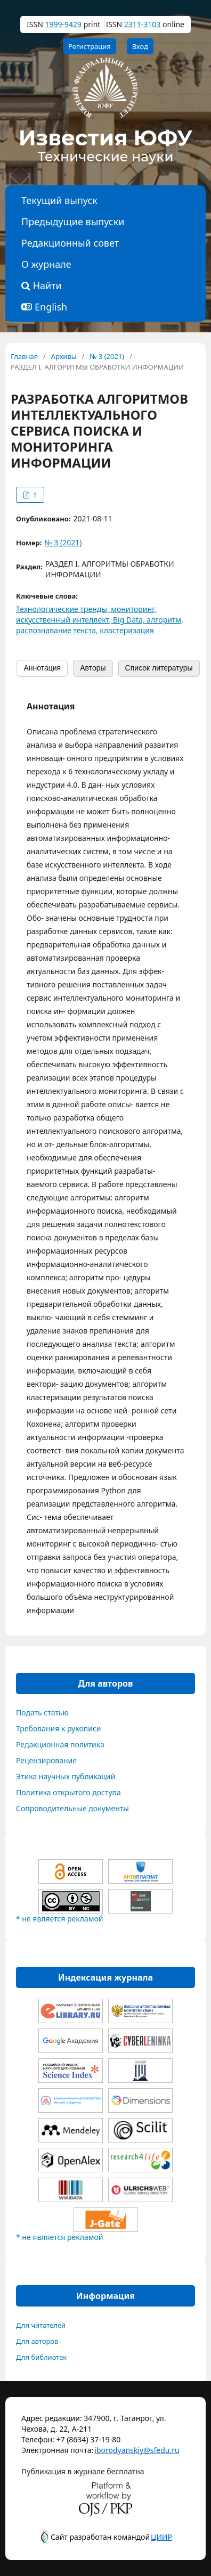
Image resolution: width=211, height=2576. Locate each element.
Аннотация (42, 668)
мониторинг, (134, 609)
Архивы (64, 356)
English (51, 306)
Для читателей (41, 2325)
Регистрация (89, 46)
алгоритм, (165, 620)
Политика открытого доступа (68, 1792)
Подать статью (42, 1712)
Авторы (93, 668)
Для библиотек (41, 2357)
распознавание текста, (58, 630)
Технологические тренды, (63, 609)
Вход (140, 46)
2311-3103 (142, 24)
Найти (41, 285)
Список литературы (159, 668)
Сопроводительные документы (72, 1808)
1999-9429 (63, 24)
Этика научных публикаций (65, 1776)
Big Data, (130, 620)
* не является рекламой (59, 1918)
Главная (24, 356)
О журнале (46, 264)
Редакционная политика (60, 1744)
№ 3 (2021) (107, 356)
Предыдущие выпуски (72, 221)
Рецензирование (46, 1760)
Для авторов (37, 2341)
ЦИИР (161, 2537)
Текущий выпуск (59, 200)
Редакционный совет (70, 242)
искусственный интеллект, (64, 620)
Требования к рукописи (58, 1728)
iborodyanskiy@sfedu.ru (121, 2450)
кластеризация (127, 630)
